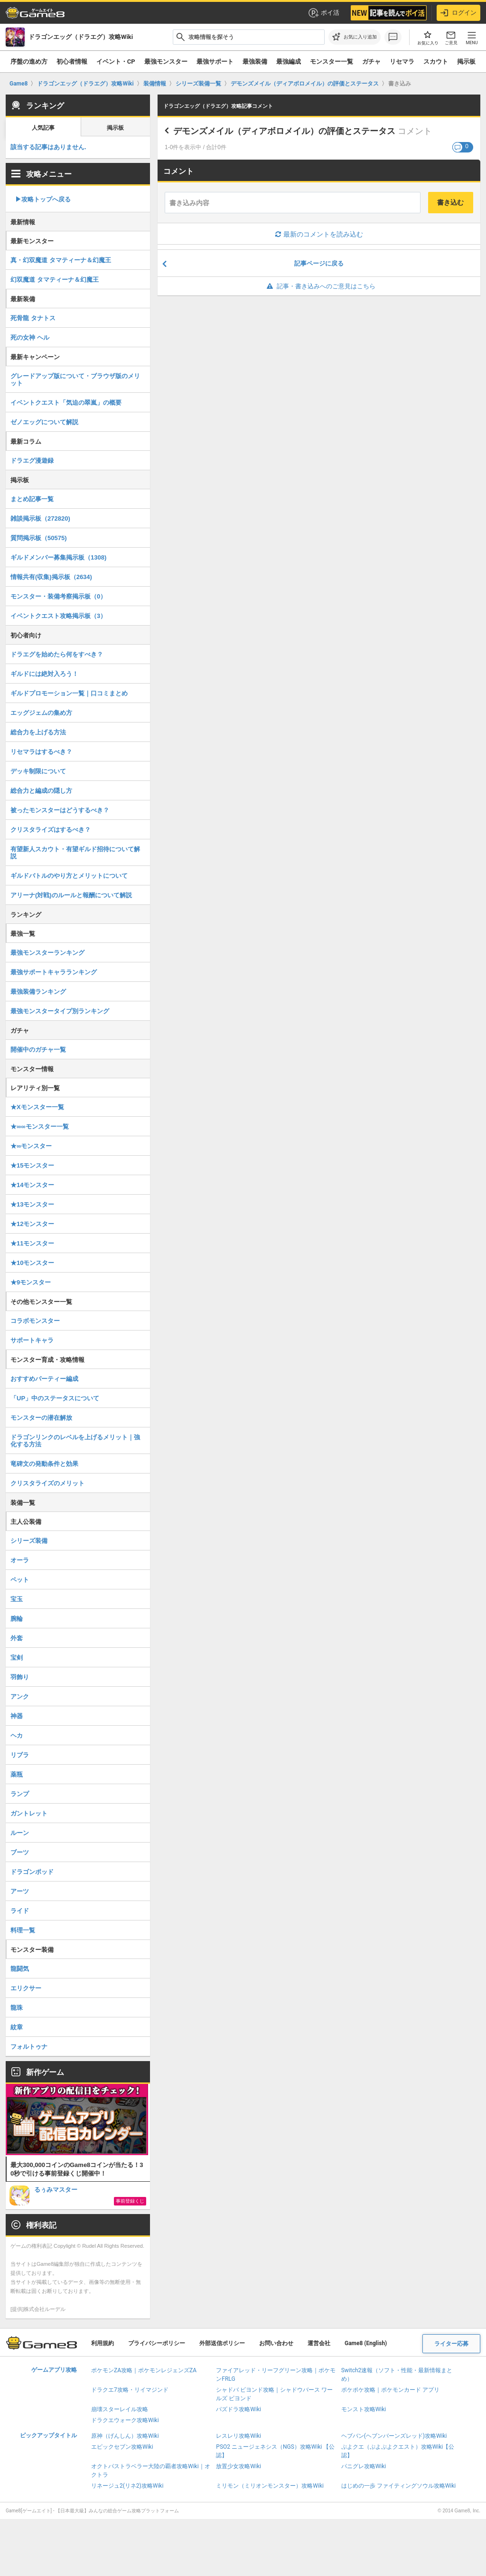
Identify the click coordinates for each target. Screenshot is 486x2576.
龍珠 (16, 2007)
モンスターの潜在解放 (41, 1417)
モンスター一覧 (331, 61)
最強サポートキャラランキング (53, 972)
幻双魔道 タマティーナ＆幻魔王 (54, 279)
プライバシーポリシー (156, 2343)
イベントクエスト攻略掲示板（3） (58, 615)
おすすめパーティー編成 (44, 1378)
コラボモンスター (35, 1320)
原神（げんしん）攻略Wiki (125, 2436)
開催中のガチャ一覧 (38, 1049)
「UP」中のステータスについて (54, 1398)
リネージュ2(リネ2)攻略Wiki (127, 2485)
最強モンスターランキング (47, 952)
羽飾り (19, 1677)
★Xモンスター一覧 (37, 1107)
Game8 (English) (366, 2343)
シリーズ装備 (28, 1540)
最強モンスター (165, 61)
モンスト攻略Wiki (363, 2409)
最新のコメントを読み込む (319, 234)
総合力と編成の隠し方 (41, 790)
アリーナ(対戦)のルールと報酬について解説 (71, 895)
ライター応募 (451, 2343)
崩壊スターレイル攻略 (119, 2409)
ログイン (458, 13)
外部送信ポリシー (222, 2343)
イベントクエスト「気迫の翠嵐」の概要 (66, 402)
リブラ (19, 1755)
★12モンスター (32, 1223)
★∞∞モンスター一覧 (39, 1126)
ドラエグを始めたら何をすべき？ (56, 654)
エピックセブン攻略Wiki (122, 2446)
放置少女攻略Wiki (238, 2466)
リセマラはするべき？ (41, 751)
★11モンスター (32, 1243)
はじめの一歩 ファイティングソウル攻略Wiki (398, 2485)
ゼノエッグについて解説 (44, 422)
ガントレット (28, 1813)
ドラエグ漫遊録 (32, 460)
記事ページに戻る (319, 263)
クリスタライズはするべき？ (50, 829)
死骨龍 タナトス (33, 318)
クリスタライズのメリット (47, 1483)
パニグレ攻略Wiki (363, 2466)
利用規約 (102, 2343)
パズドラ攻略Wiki (238, 2409)
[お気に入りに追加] (354, 37)
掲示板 (466, 61)
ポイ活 (323, 13)
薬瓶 (16, 1774)
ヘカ (16, 1735)
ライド (19, 1910)
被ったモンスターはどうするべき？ (59, 810)
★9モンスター (30, 1282)
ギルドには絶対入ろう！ (44, 673)
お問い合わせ (276, 2343)
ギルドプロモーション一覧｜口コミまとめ (69, 693)
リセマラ (402, 61)
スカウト (435, 61)
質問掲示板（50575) (38, 538)
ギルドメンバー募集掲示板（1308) (58, 557)
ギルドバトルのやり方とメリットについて (69, 875)
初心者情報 (71, 61)
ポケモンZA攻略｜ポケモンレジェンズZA (143, 2370)
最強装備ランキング (38, 991)
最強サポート (215, 61)
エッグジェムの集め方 (41, 712)
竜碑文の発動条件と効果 (44, 1463)
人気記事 (43, 127)
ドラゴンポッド (32, 1871)
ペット (19, 1579)
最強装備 (255, 61)
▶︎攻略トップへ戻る (43, 199)
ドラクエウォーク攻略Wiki (125, 2420)
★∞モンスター (31, 1146)
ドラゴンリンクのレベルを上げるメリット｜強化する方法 (75, 1441)
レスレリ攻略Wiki (238, 2436)
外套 (16, 1638)
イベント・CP (115, 61)
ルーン (19, 1832)
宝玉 (16, 1599)
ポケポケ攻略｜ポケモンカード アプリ (390, 2389)
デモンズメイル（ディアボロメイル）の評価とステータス (284, 131)
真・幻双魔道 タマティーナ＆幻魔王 (60, 260)
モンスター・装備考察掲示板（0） (58, 596)
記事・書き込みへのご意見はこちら (319, 286)
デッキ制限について (38, 771)
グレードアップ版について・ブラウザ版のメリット (75, 379)
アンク (19, 1696)
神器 (16, 1716)
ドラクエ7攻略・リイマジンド (129, 2389)
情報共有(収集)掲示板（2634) (51, 576)
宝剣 (16, 1657)
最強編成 (288, 61)
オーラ (19, 1560)
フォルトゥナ (28, 2046)
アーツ (19, 1891)
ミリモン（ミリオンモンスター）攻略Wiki (270, 2485)
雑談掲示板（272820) (40, 518)
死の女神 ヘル (29, 337)
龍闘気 (19, 1968)
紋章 (16, 2027)
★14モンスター (32, 1184)
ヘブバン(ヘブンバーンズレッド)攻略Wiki (394, 2436)
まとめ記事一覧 (32, 499)
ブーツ (19, 1852)
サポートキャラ (32, 1340)
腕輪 (16, 1618)
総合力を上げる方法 (38, 732)
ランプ (19, 1793)
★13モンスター (32, 1204)
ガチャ (371, 61)
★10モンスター (32, 1262)
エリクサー (25, 1988)
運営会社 (319, 2343)
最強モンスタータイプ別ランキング (59, 1011)
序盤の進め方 (28, 61)
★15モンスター (32, 1165)
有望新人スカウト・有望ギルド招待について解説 (75, 853)
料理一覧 (22, 1930)
